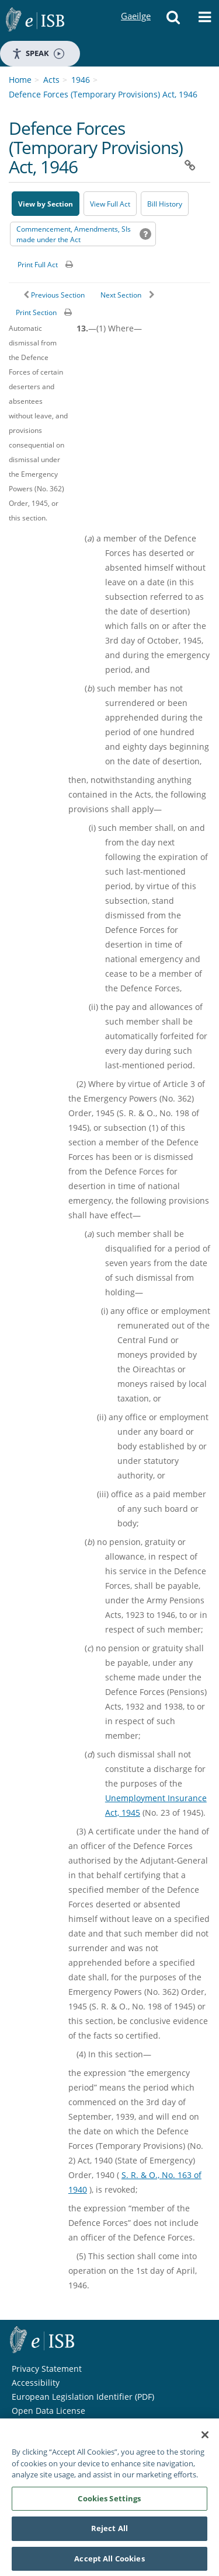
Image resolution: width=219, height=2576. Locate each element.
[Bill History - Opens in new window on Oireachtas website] (165, 203)
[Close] (205, 2441)
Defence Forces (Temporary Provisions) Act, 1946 (103, 94)
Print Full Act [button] (38, 265)
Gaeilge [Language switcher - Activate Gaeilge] (135, 5)
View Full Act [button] (110, 204)
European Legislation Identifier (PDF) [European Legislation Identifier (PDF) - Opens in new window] (83, 2396)
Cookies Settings (109, 2505)
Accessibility (36, 2382)
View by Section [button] (45, 204)
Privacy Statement (47, 2368)
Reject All (109, 2535)
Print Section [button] (36, 312)
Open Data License (48, 2410)
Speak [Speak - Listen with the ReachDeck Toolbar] (38, 53)
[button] (172, 20)
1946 (80, 79)
